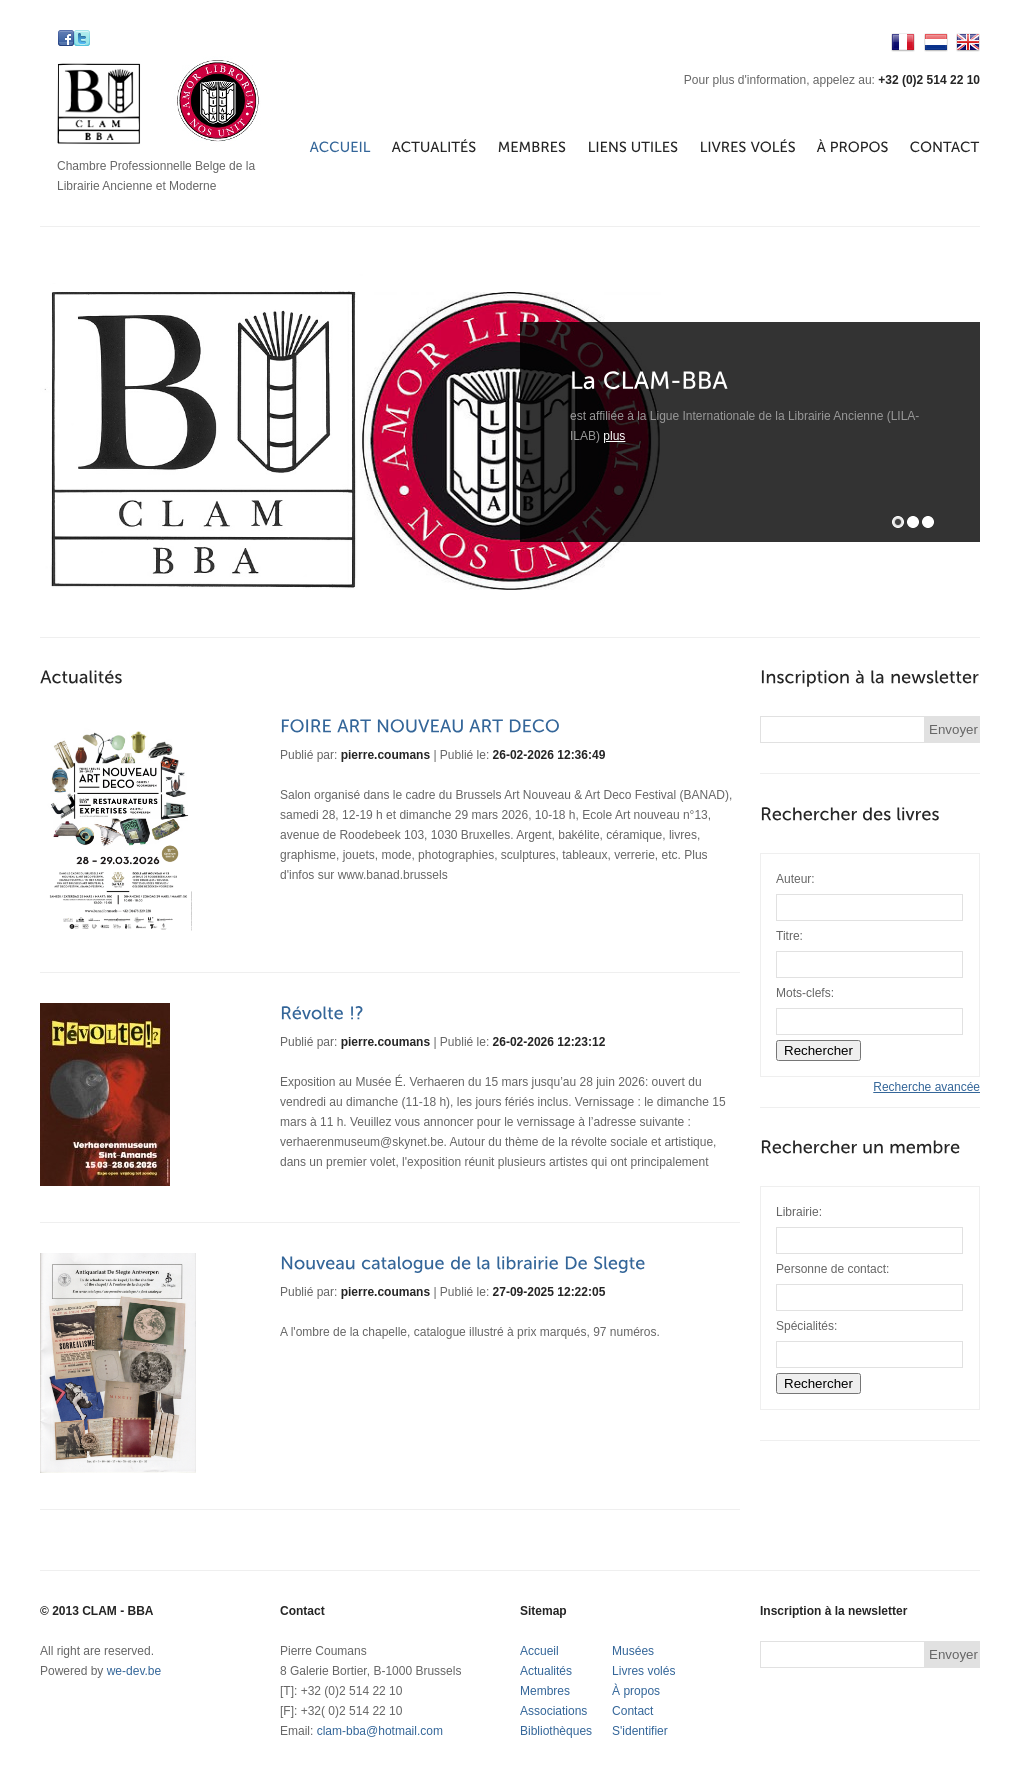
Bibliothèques (556, 1731)
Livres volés (643, 1671)
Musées (633, 1651)
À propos (636, 1691)
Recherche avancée (926, 1087)
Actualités (546, 1671)
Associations (553, 1711)
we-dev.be (134, 1671)
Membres (545, 1691)
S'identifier (640, 1731)
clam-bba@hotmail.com (380, 1731)
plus (614, 436)
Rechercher (818, 1383)
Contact (632, 1711)
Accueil (539, 1651)
